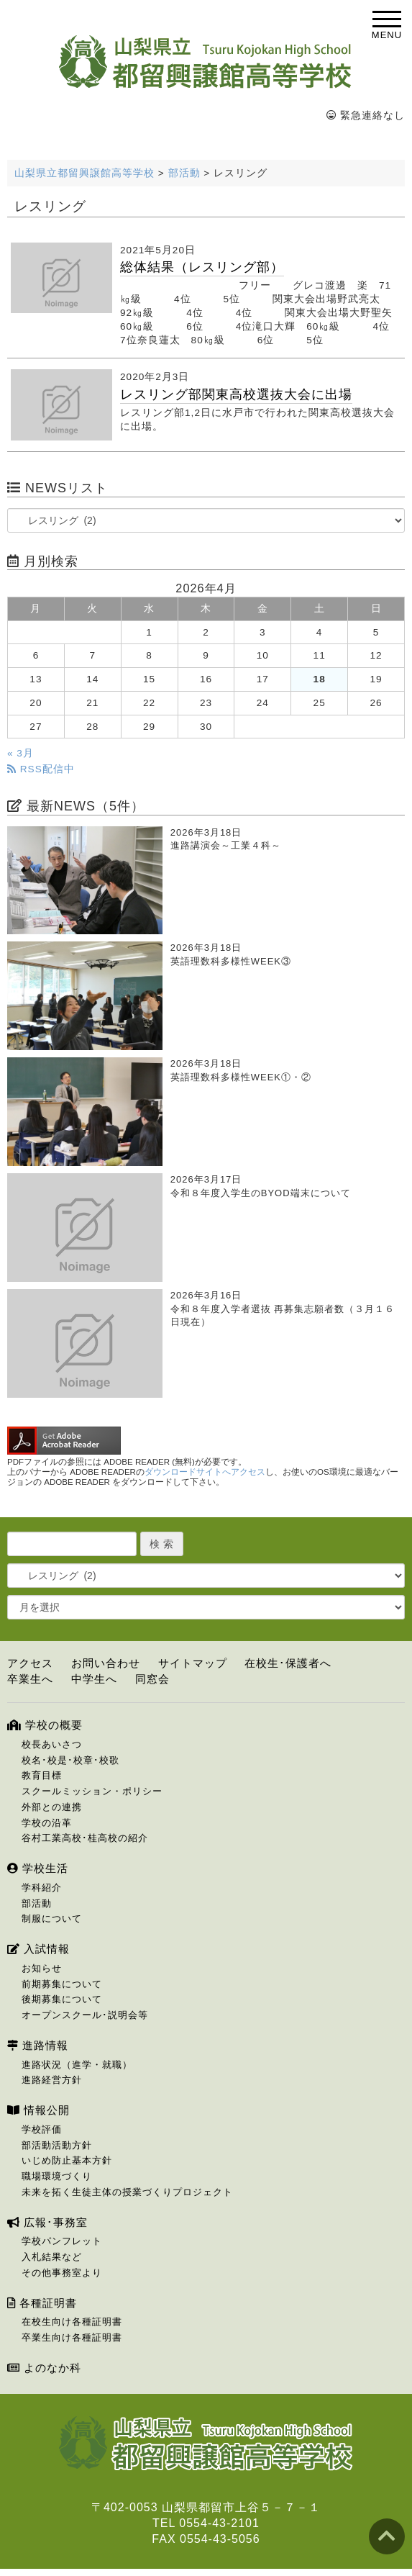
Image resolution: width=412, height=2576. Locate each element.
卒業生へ (30, 1679)
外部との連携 (52, 1807)
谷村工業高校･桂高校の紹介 (85, 1837)
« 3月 (20, 753)
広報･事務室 (47, 2222)
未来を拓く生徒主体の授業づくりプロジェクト (127, 2192)
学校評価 (42, 2129)
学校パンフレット (62, 2241)
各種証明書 (42, 2303)
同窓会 (152, 1679)
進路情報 (37, 2045)
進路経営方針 (52, 2079)
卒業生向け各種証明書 (72, 2337)
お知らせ (42, 1968)
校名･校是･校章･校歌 (70, 1760)
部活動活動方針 (57, 2145)
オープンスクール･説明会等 (85, 2015)
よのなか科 (44, 2368)
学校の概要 (45, 1725)
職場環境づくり (57, 2176)
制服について (52, 1918)
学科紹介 (42, 1887)
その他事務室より (62, 2272)
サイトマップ (192, 1663)
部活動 (37, 1903)
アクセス (30, 1663)
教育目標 (42, 1775)
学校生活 (37, 1868)
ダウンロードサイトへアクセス (205, 1472)
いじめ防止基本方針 (67, 2160)
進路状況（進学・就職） (77, 2064)
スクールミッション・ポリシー (92, 1791)
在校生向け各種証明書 (72, 2321)
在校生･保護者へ (287, 1663)
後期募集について (62, 1999)
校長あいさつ (52, 1744)
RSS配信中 (41, 769)
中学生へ (94, 1679)
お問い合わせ (105, 1663)
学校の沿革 (47, 1822)
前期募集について (62, 1984)
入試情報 (38, 1949)
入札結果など (52, 2256)
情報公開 (38, 2110)
